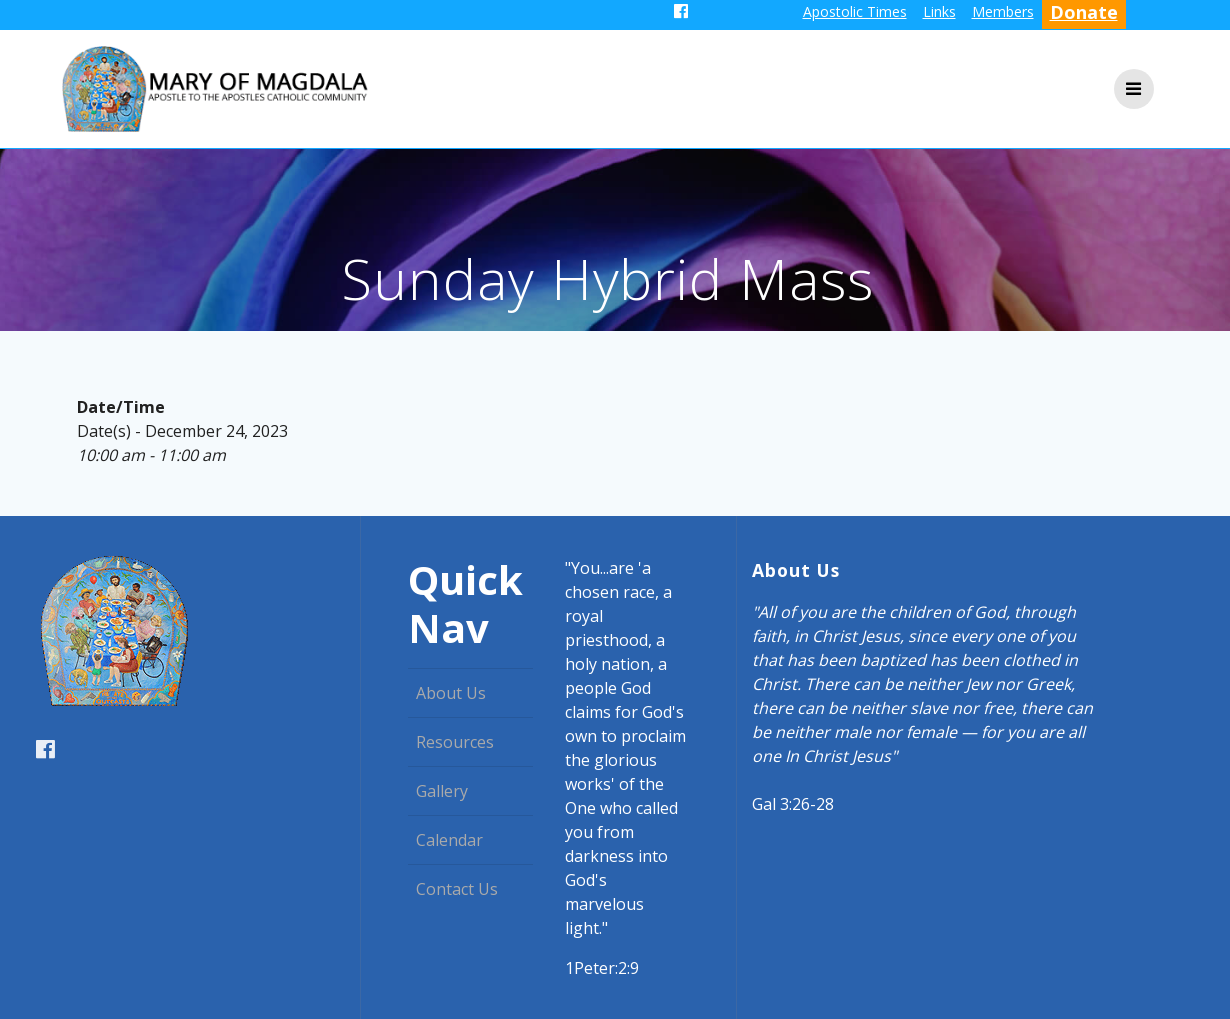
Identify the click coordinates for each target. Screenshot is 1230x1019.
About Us (451, 693)
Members (1003, 11)
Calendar (449, 840)
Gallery (442, 791)
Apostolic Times (855, 11)
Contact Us (457, 889)
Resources (455, 742)
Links (939, 11)
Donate (1084, 12)
